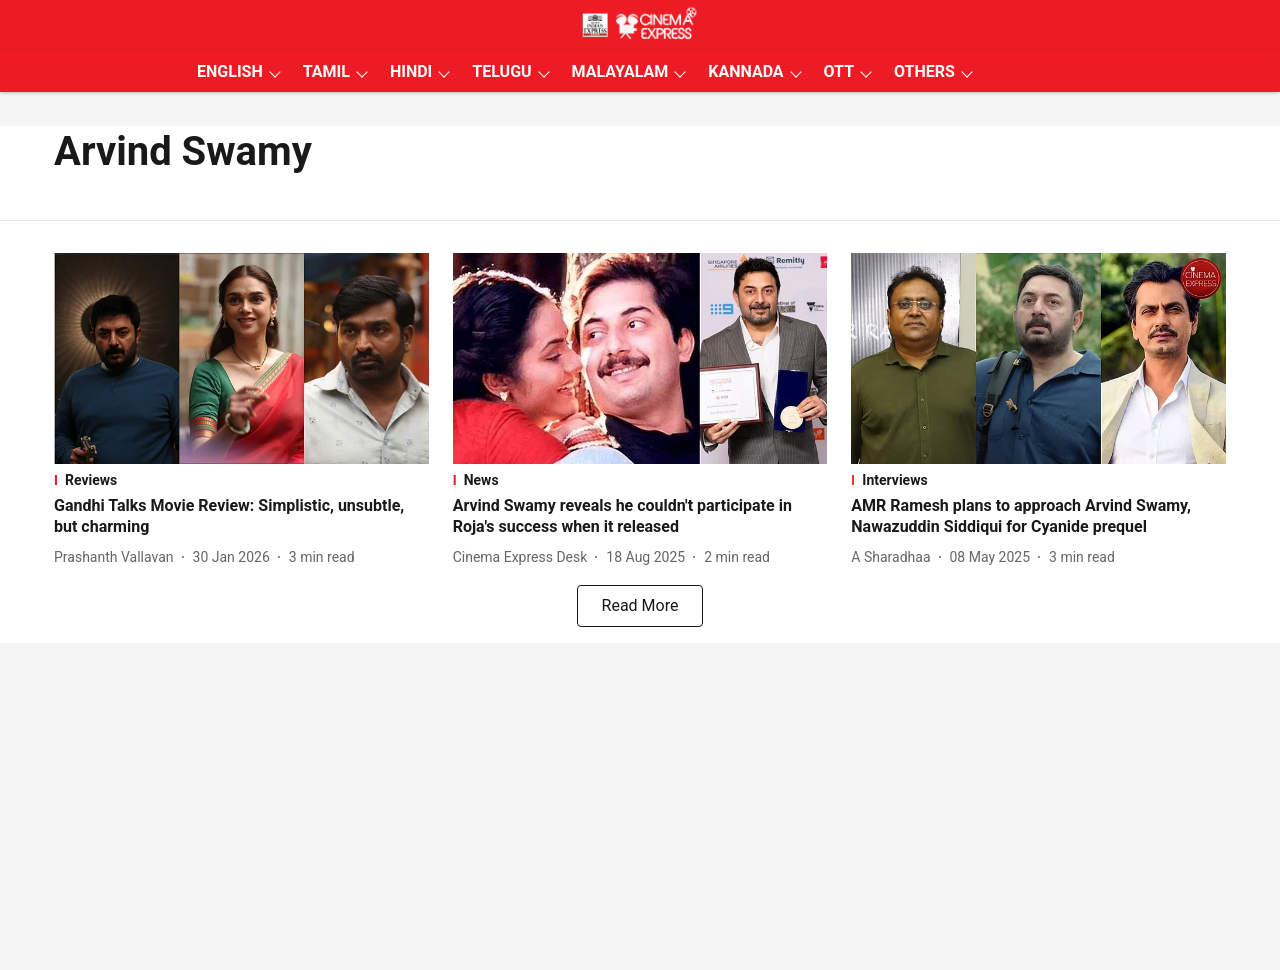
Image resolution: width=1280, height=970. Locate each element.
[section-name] (241, 480)
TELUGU (501, 71)
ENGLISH (230, 71)
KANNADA (745, 71)
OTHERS (924, 71)
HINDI (411, 71)
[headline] (241, 517)
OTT (839, 71)
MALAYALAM (620, 71)
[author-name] (118, 557)
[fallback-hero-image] (241, 358)
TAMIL (326, 71)
